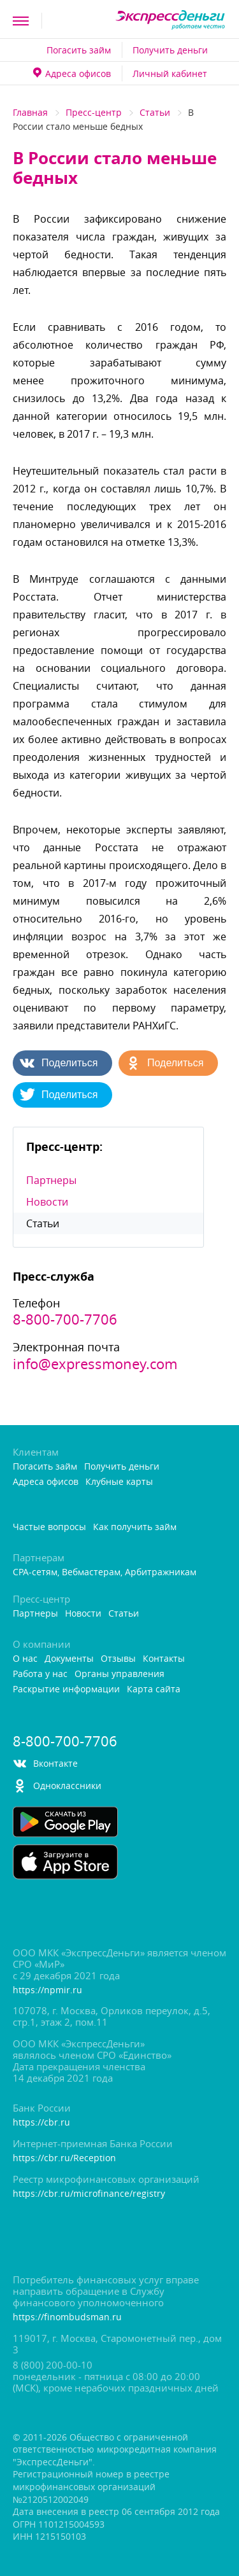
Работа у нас (40, 1674)
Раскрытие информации (66, 1689)
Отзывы (118, 1659)
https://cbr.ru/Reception (64, 2158)
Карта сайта (153, 1689)
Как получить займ (135, 1527)
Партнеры (51, 1180)
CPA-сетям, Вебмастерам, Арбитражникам (104, 1572)
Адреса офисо (72, 73)
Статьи (155, 112)
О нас (25, 1659)
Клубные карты (119, 1482)
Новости (47, 1202)
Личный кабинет (170, 73)
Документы (69, 1659)
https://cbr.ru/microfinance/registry (89, 2194)
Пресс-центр (94, 112)
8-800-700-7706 (65, 1319)
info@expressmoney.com (95, 1364)
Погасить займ (79, 50)
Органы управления (119, 1674)
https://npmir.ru (47, 1990)
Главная (30, 112)
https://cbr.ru (41, 2122)
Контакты (164, 1659)
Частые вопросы (49, 1527)
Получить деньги (170, 50)
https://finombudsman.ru (67, 2317)
